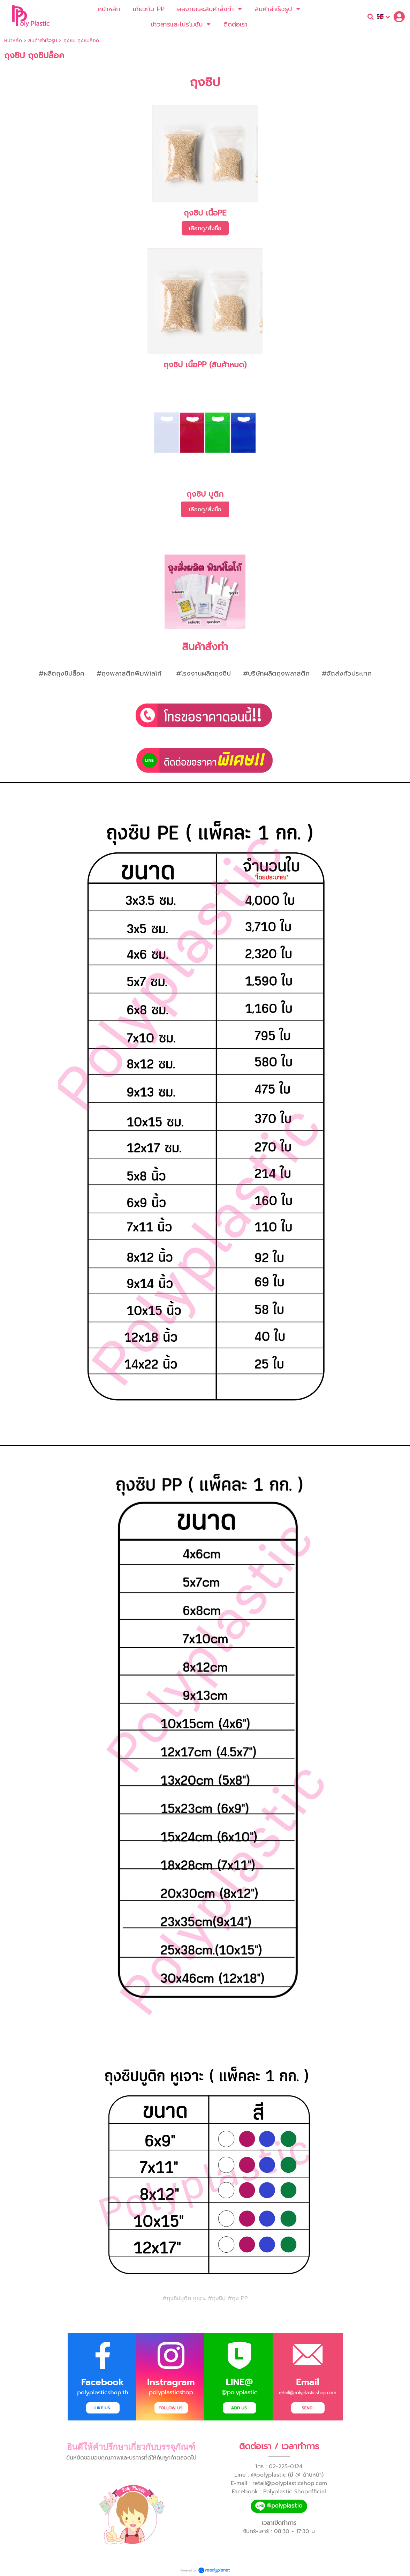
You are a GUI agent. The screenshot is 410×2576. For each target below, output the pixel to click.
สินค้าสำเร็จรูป (42, 40)
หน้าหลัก (13, 40)
